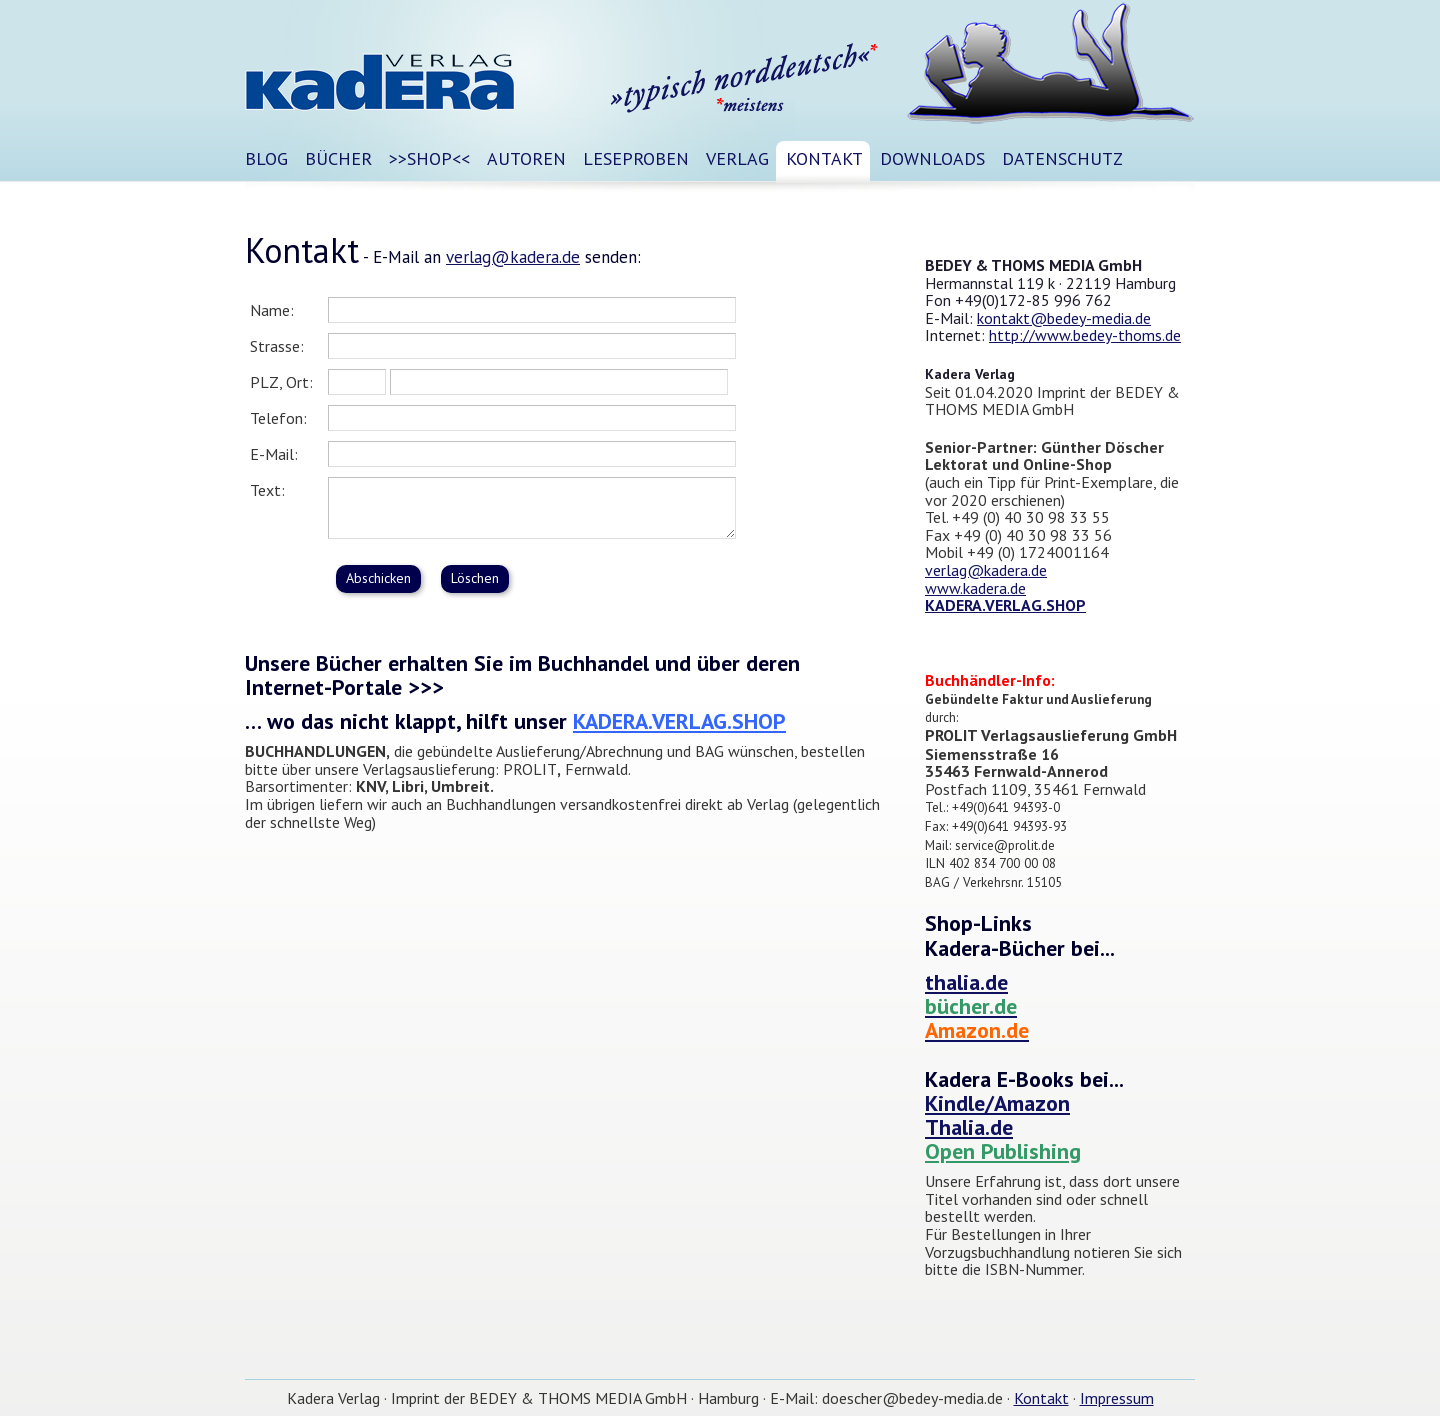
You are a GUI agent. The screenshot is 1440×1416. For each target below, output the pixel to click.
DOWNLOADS (932, 158)
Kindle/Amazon (997, 1103)
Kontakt (824, 158)
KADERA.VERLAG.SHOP (679, 721)
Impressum (1117, 1398)
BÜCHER (338, 158)
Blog (266, 158)
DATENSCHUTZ (1062, 158)
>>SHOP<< (429, 158)
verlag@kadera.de (513, 257)
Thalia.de (969, 1127)
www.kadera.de (975, 588)
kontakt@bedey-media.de (1064, 318)
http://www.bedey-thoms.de (1085, 335)
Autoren (526, 158)
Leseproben (636, 158)
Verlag (737, 158)
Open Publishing (1003, 1151)
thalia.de (966, 982)
